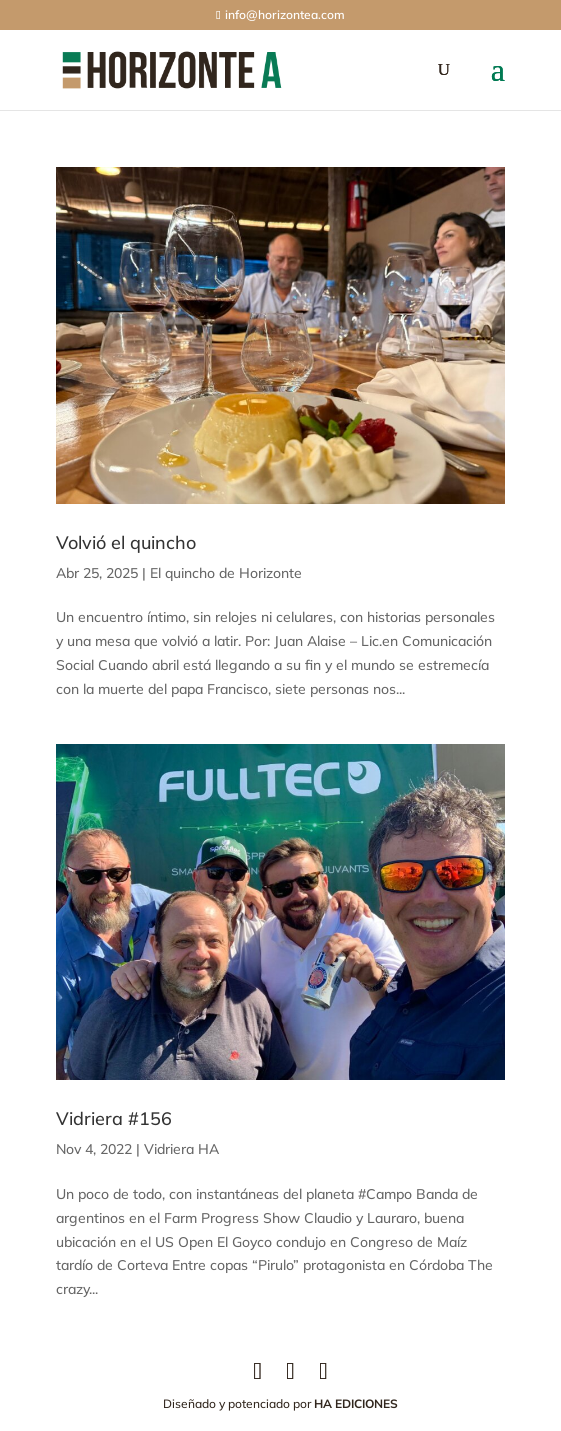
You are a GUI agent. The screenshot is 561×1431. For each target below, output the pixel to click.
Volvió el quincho (126, 542)
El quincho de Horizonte (226, 573)
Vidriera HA (181, 1149)
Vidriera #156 (114, 1118)
